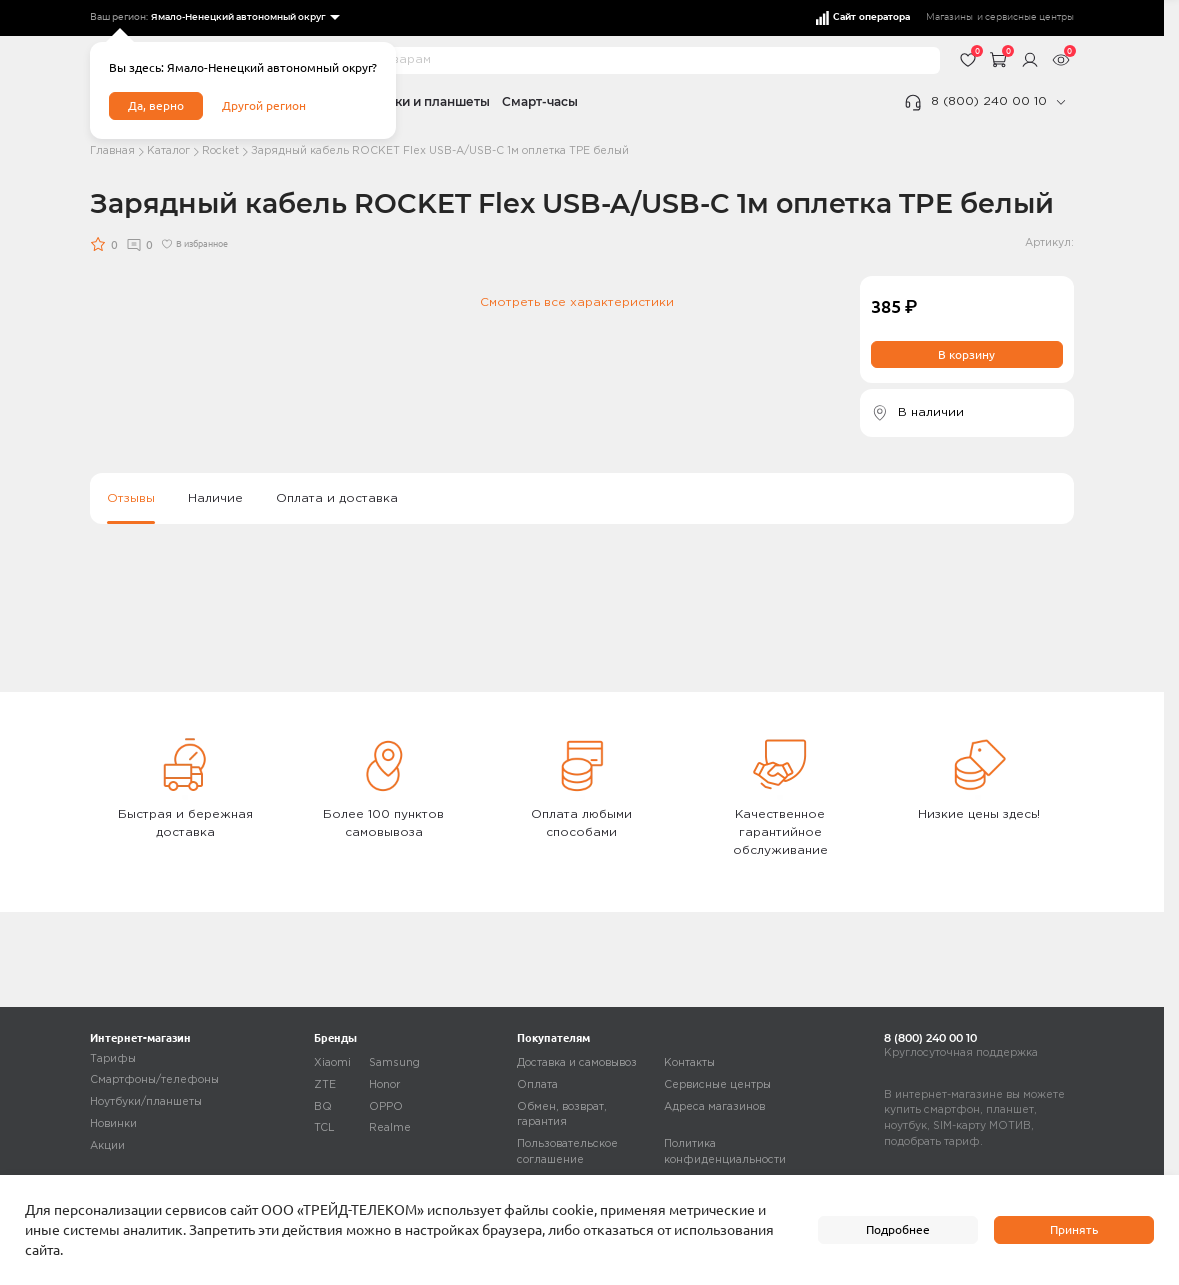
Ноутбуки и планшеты (419, 101)
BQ (323, 1107)
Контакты (689, 1063)
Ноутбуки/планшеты (146, 1102)
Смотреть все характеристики (577, 302)
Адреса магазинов (714, 1107)
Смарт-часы (540, 101)
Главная (112, 151)
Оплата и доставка (337, 498)
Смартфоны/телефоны (154, 1081)
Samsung (394, 1063)
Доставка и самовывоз (577, 1063)
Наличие (215, 498)
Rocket (220, 151)
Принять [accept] (1074, 1229)
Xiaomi (332, 1063)
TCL (324, 1129)
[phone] (1060, 102)
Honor (384, 1085)
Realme (390, 1129)
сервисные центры (1029, 17)
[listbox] (244, 18)
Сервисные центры (717, 1085)
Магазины (949, 17)
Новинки (113, 1124)
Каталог (168, 151)
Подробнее (898, 1229)
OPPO (386, 1107)
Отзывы (131, 498)
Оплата (537, 1085)
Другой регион (264, 105)
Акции (107, 1146)
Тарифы (113, 1059)
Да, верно (156, 105)
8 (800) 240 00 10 (989, 101)
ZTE (325, 1085)
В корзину (966, 354)
